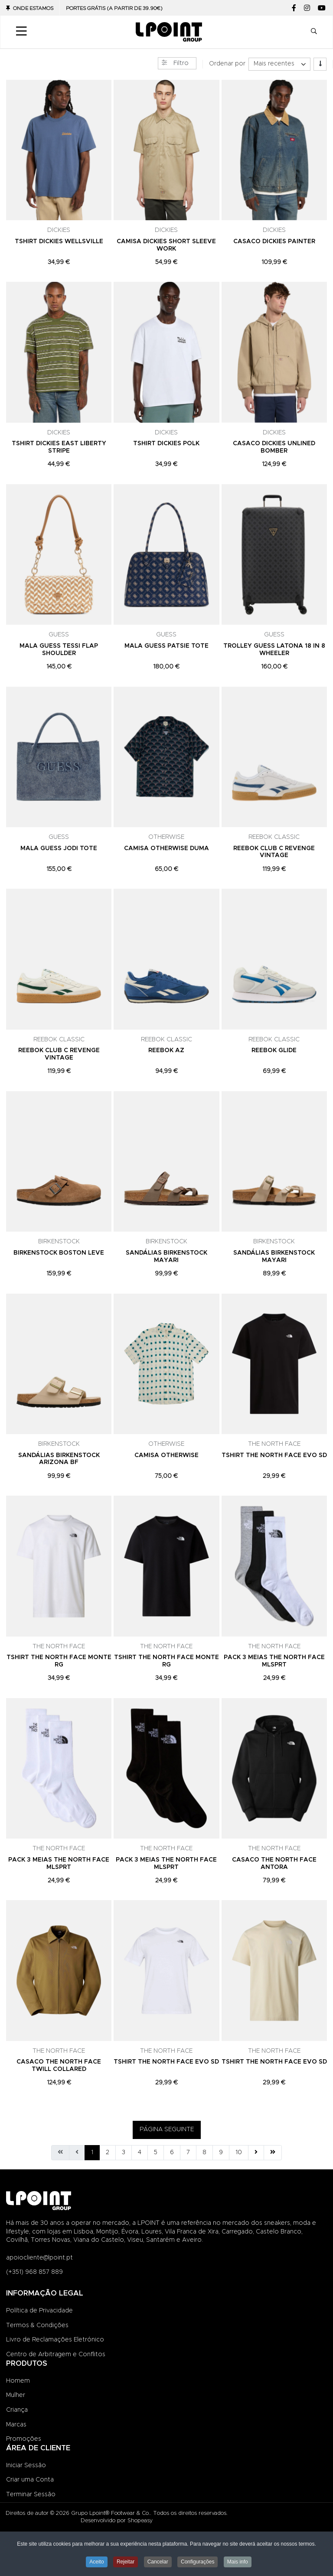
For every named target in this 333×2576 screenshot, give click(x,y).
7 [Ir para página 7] (188, 2152)
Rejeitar (125, 2562)
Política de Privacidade (39, 2311)
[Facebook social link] (293, 8)
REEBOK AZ (166, 1050)
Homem (18, 2381)
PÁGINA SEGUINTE (167, 2129)
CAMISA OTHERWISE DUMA (166, 848)
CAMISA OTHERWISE (166, 1455)
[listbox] (279, 64)
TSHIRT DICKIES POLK (166, 443)
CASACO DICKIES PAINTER (274, 241)
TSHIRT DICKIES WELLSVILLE (59, 241)
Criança (17, 2410)
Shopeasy (140, 2521)
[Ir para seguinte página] (256, 2153)
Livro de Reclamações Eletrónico (55, 2340)
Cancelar (157, 2562)
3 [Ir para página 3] (123, 2152)
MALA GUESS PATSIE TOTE (166, 646)
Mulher (15, 2395)
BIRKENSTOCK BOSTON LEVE (58, 1253)
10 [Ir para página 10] (238, 2152)
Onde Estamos (33, 8)
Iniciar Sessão (26, 2465)
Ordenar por (227, 64)
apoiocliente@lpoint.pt (39, 2258)
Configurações (197, 2562)
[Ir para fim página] (273, 2153)
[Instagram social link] (306, 8)
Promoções (23, 2439)
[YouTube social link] (321, 8)
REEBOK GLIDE (274, 1050)
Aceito (96, 2562)
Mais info (237, 2562)
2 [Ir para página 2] (107, 2152)
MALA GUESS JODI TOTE (58, 848)
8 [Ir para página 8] (204, 2152)
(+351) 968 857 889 (34, 2272)
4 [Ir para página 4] (139, 2152)
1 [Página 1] (92, 2152)
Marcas (16, 2425)
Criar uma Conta (30, 2480)
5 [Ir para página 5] (155, 2152)
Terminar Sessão (31, 2494)
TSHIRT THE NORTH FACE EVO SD (274, 1455)
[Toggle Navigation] (21, 31)
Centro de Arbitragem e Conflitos (55, 2354)
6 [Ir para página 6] (172, 2152)
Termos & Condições (37, 2325)
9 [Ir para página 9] (221, 2152)
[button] (314, 31)
